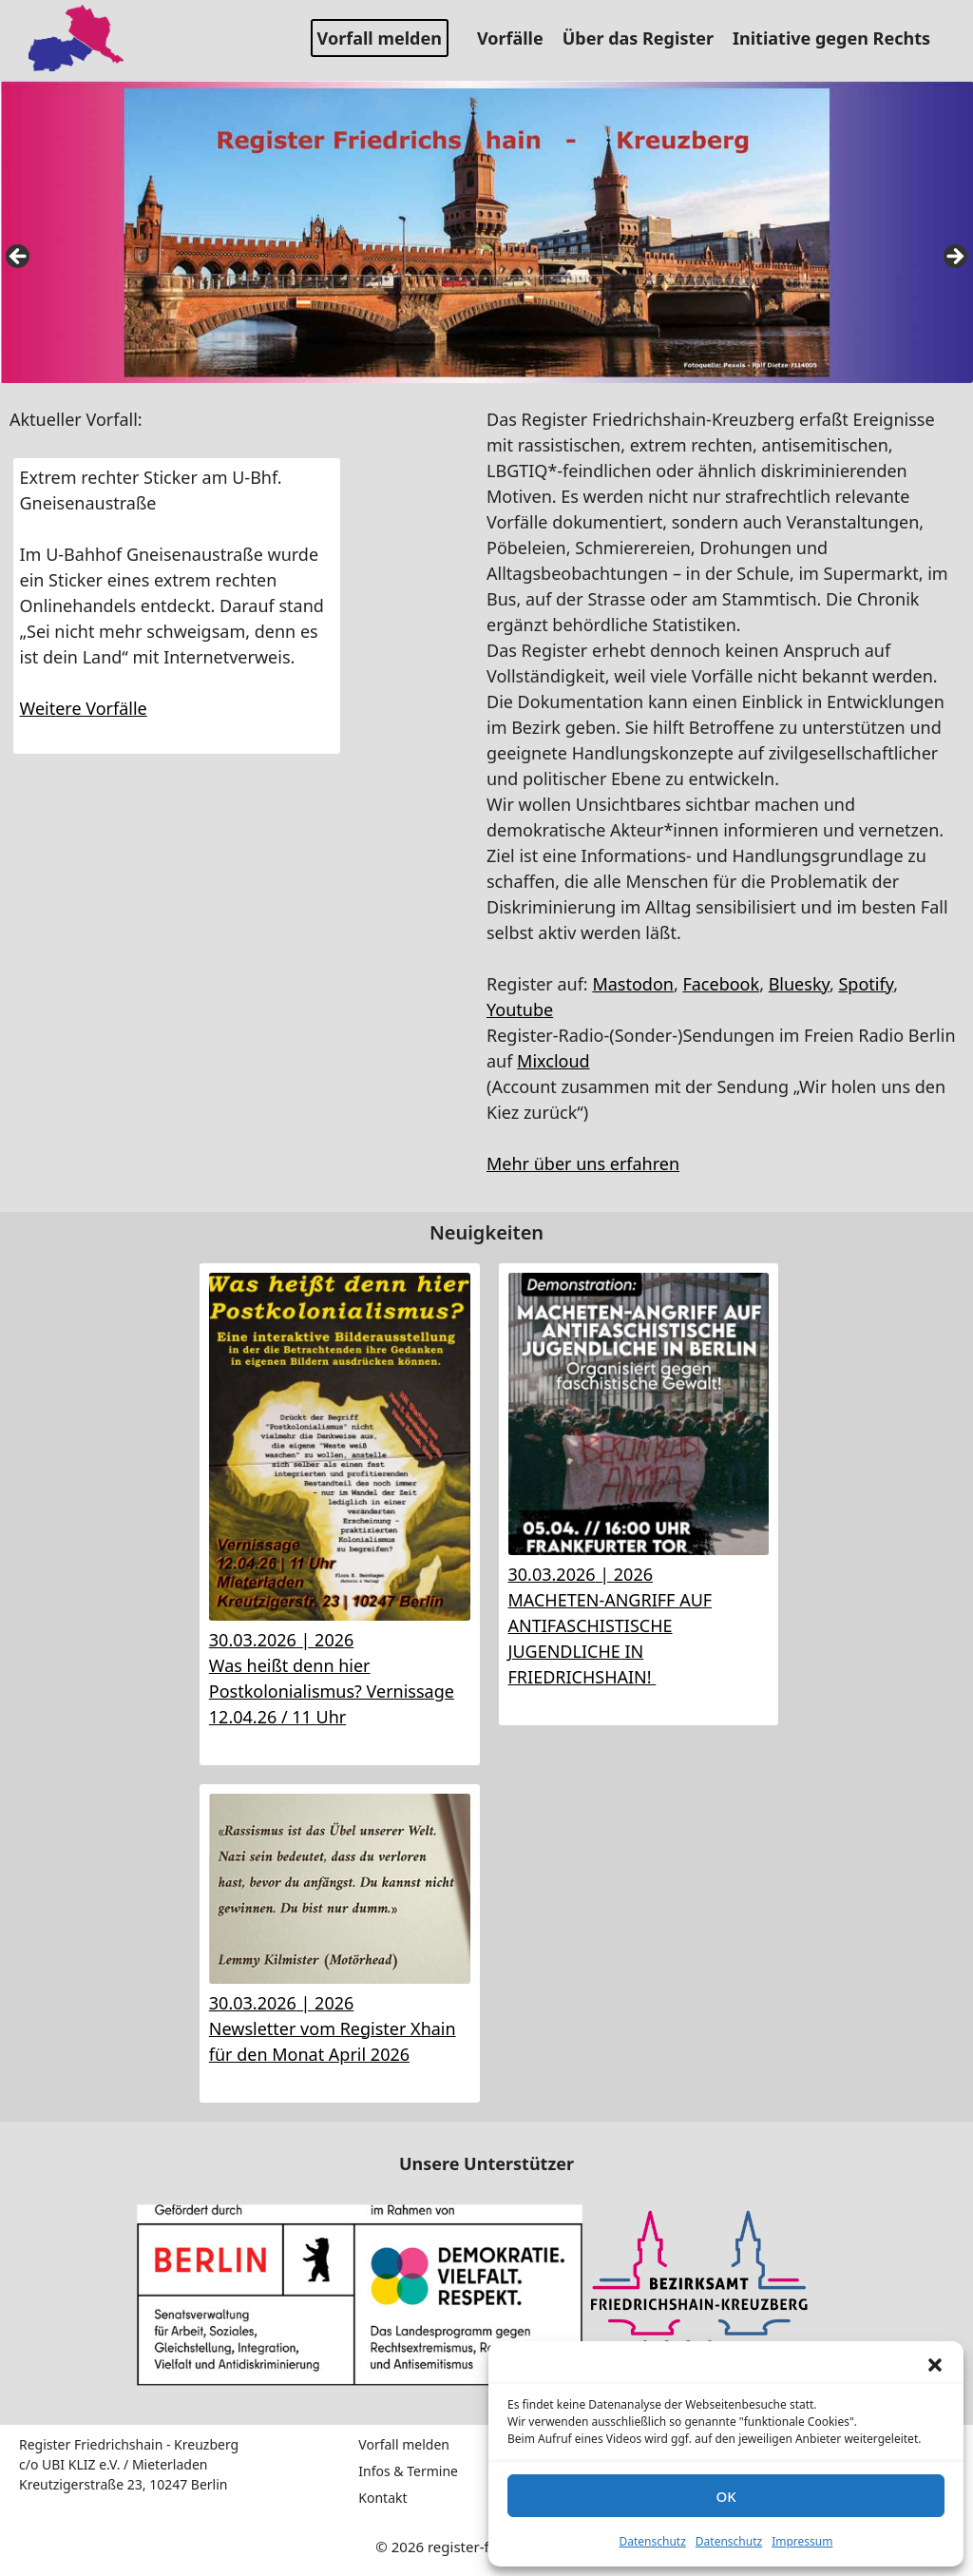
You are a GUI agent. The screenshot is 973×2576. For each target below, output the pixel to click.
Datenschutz (653, 2541)
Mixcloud (553, 1060)
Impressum (802, 2541)
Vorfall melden (379, 38)
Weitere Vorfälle (83, 708)
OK (725, 2496)
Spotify (865, 983)
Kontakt (382, 2498)
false (19, 257)
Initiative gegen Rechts (838, 38)
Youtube (519, 1009)
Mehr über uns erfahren (582, 1163)
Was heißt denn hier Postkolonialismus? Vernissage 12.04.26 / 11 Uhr (331, 1691)
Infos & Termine (408, 2471)
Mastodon (633, 983)
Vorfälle (517, 38)
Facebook (720, 983)
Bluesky (799, 983)
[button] (934, 2364)
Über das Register (645, 38)
